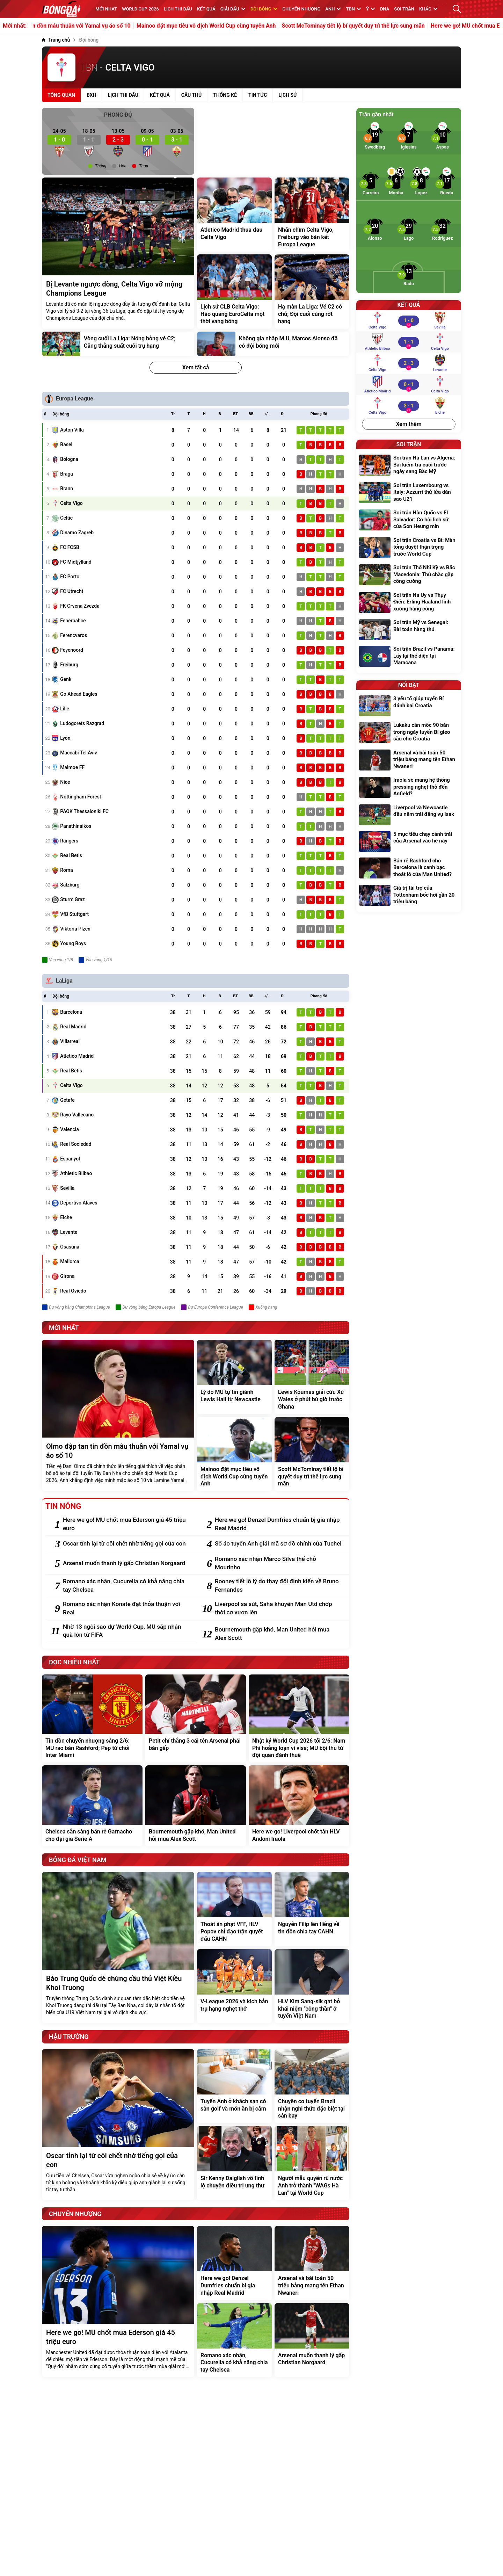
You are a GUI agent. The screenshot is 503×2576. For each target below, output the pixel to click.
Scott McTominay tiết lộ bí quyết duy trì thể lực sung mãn (392, 26)
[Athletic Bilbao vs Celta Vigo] (409, 342)
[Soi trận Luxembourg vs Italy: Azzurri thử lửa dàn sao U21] (408, 493)
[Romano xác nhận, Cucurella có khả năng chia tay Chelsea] (126, 1585)
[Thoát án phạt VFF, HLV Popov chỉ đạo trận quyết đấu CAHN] (234, 1909)
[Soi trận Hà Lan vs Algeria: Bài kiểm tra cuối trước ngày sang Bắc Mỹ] (408, 466)
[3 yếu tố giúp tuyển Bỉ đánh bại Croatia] (408, 705)
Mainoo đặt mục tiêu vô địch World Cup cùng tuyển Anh (245, 26)
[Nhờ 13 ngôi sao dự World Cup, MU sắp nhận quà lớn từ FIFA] (126, 1631)
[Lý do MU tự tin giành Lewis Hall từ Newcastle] (234, 1377)
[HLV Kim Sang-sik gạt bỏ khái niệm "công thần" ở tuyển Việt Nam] (312, 1986)
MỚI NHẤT (106, 9)
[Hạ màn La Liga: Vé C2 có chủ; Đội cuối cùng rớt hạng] (312, 291)
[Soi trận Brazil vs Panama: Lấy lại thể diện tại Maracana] (408, 657)
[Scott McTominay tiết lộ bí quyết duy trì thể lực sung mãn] (312, 1454)
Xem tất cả (195, 367)
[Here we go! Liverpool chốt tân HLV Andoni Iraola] (299, 1805)
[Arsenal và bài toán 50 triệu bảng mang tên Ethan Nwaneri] (312, 2263)
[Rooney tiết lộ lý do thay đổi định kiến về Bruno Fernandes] (278, 1585)
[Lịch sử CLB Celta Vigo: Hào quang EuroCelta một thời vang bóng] (234, 291)
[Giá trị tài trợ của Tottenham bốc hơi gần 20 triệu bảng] (408, 896)
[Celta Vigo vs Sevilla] (409, 320)
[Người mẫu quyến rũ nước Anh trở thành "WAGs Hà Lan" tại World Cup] (312, 2163)
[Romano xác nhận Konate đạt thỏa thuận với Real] (126, 1608)
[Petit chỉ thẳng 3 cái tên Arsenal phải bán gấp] (195, 1718)
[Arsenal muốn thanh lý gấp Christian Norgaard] (126, 1563)
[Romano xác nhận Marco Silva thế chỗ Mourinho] (278, 1563)
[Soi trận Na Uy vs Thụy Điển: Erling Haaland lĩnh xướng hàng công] (408, 603)
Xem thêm (408, 424)
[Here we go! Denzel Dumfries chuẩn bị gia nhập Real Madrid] (278, 1524)
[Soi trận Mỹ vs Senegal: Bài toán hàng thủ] (408, 629)
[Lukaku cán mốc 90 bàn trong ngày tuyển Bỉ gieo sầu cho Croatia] (408, 733)
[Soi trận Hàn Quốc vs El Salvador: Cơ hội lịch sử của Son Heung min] (408, 520)
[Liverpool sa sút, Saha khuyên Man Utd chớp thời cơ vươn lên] (278, 1608)
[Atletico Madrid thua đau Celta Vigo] (234, 215)
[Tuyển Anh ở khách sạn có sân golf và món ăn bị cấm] (234, 2086)
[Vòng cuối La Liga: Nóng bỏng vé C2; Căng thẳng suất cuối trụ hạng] (118, 344)
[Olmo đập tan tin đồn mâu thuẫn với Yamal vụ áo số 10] (118, 1415)
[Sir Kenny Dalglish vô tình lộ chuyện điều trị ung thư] (234, 2163)
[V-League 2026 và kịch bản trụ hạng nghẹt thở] (234, 1986)
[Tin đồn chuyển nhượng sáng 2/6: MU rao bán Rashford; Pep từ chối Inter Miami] (92, 1718)
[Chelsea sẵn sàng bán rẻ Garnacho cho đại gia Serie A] (92, 1805)
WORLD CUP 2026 (140, 9)
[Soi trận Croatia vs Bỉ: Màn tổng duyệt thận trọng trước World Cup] (408, 548)
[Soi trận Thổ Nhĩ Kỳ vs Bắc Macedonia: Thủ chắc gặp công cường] (408, 575)
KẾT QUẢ (206, 9)
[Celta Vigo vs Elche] (409, 405)
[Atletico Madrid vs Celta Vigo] (409, 384)
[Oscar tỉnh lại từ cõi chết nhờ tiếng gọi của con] (126, 1544)
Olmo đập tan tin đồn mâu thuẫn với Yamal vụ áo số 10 (101, 26)
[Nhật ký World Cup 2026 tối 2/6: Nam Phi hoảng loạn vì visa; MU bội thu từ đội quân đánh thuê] (299, 1718)
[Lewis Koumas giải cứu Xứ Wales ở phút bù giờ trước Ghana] (312, 1377)
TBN (353, 9)
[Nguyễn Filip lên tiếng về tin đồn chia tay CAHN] (312, 1909)
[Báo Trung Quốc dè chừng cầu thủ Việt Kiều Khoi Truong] (118, 1947)
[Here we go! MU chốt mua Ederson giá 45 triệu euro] (126, 1524)
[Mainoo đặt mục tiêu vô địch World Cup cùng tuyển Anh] (234, 1454)
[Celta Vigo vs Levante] (409, 363)
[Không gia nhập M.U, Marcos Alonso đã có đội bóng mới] (273, 344)
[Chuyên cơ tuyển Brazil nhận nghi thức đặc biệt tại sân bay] (312, 2086)
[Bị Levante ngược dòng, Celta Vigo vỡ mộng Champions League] (118, 253)
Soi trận (404, 9)
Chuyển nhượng (302, 9)
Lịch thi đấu (178, 9)
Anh (333, 9)
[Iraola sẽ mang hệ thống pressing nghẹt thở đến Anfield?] (408, 788)
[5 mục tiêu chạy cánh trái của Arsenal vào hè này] (408, 841)
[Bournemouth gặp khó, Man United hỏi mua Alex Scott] (278, 1634)
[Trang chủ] (56, 40)
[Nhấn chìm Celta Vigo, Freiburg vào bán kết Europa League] (312, 215)
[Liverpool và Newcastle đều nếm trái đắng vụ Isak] (408, 814)
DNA (384, 9)
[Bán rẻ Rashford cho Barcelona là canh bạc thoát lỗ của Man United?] (408, 869)
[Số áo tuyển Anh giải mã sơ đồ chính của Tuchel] (278, 1544)
